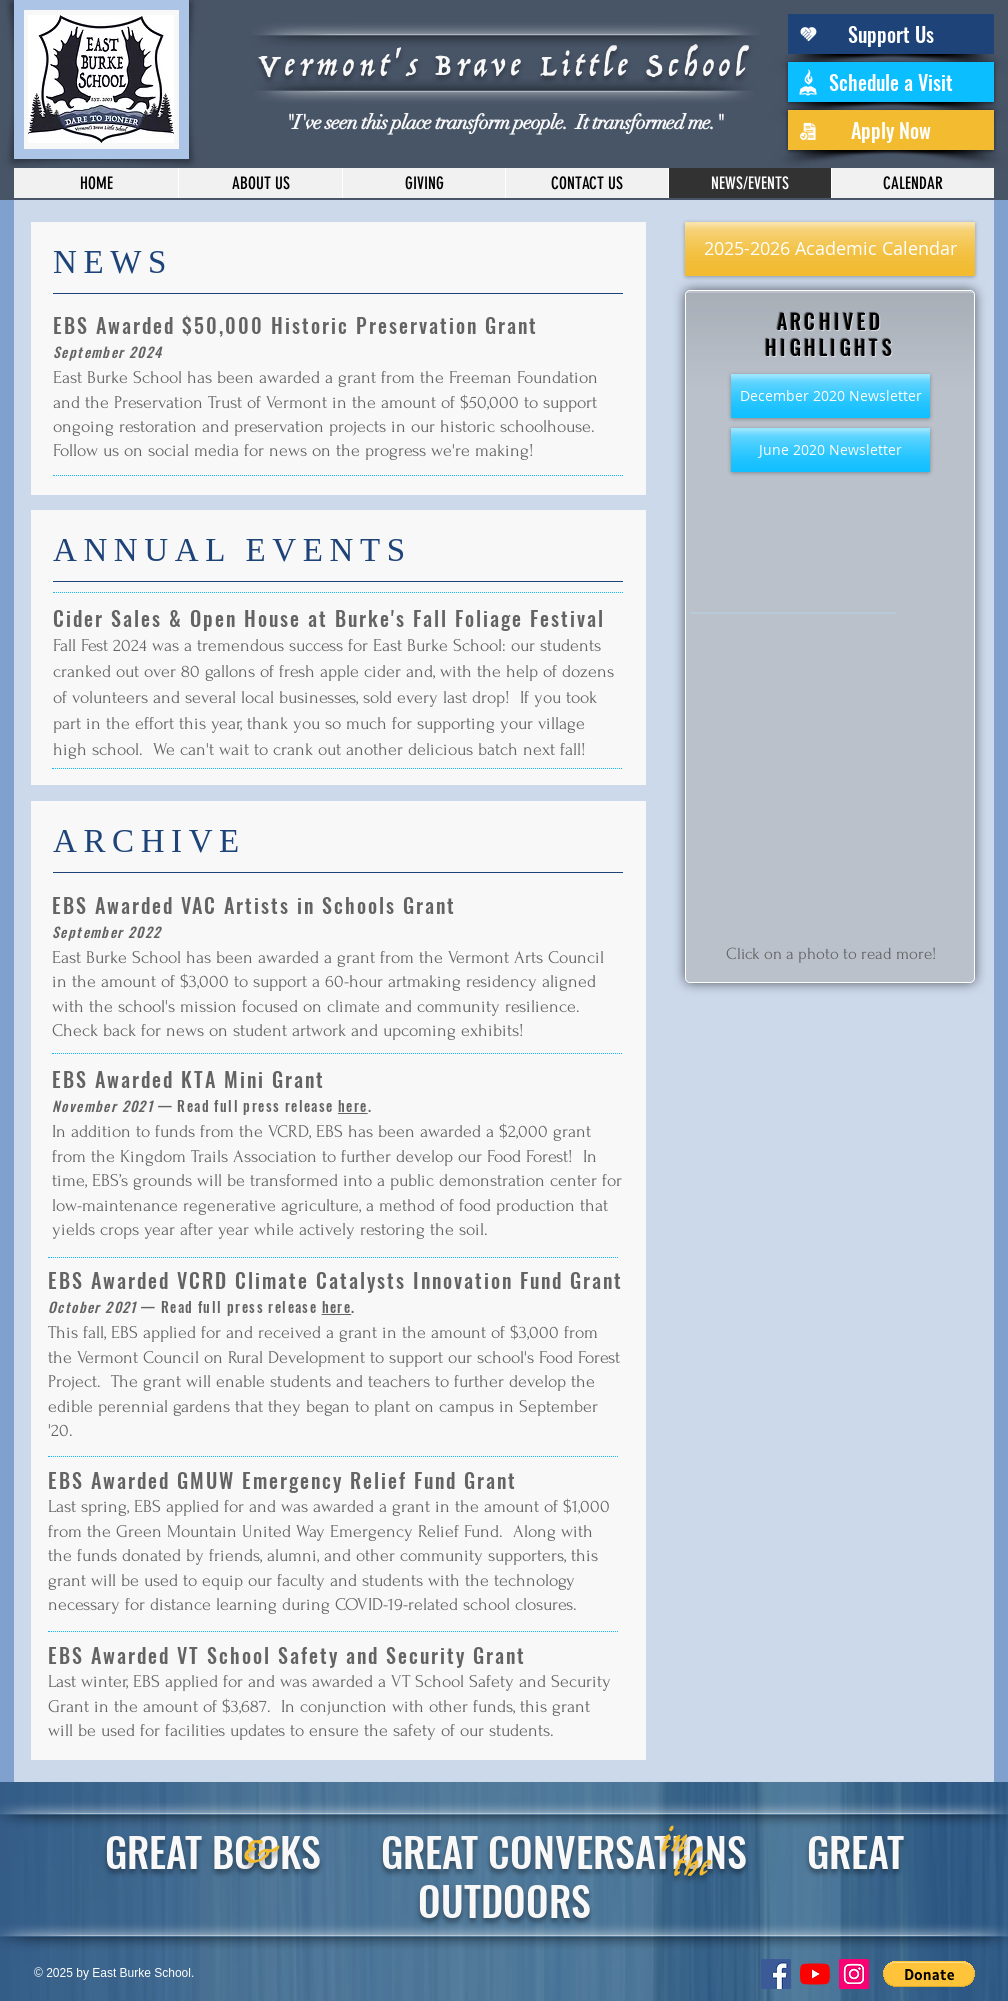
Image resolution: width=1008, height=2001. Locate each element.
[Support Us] (891, 34)
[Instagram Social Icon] (854, 1974)
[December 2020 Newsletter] (830, 396)
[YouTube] (815, 1974)
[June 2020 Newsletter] (830, 450)
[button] (929, 1974)
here (353, 1105)
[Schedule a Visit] (891, 82)
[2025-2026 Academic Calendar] (830, 249)
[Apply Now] (891, 130)
